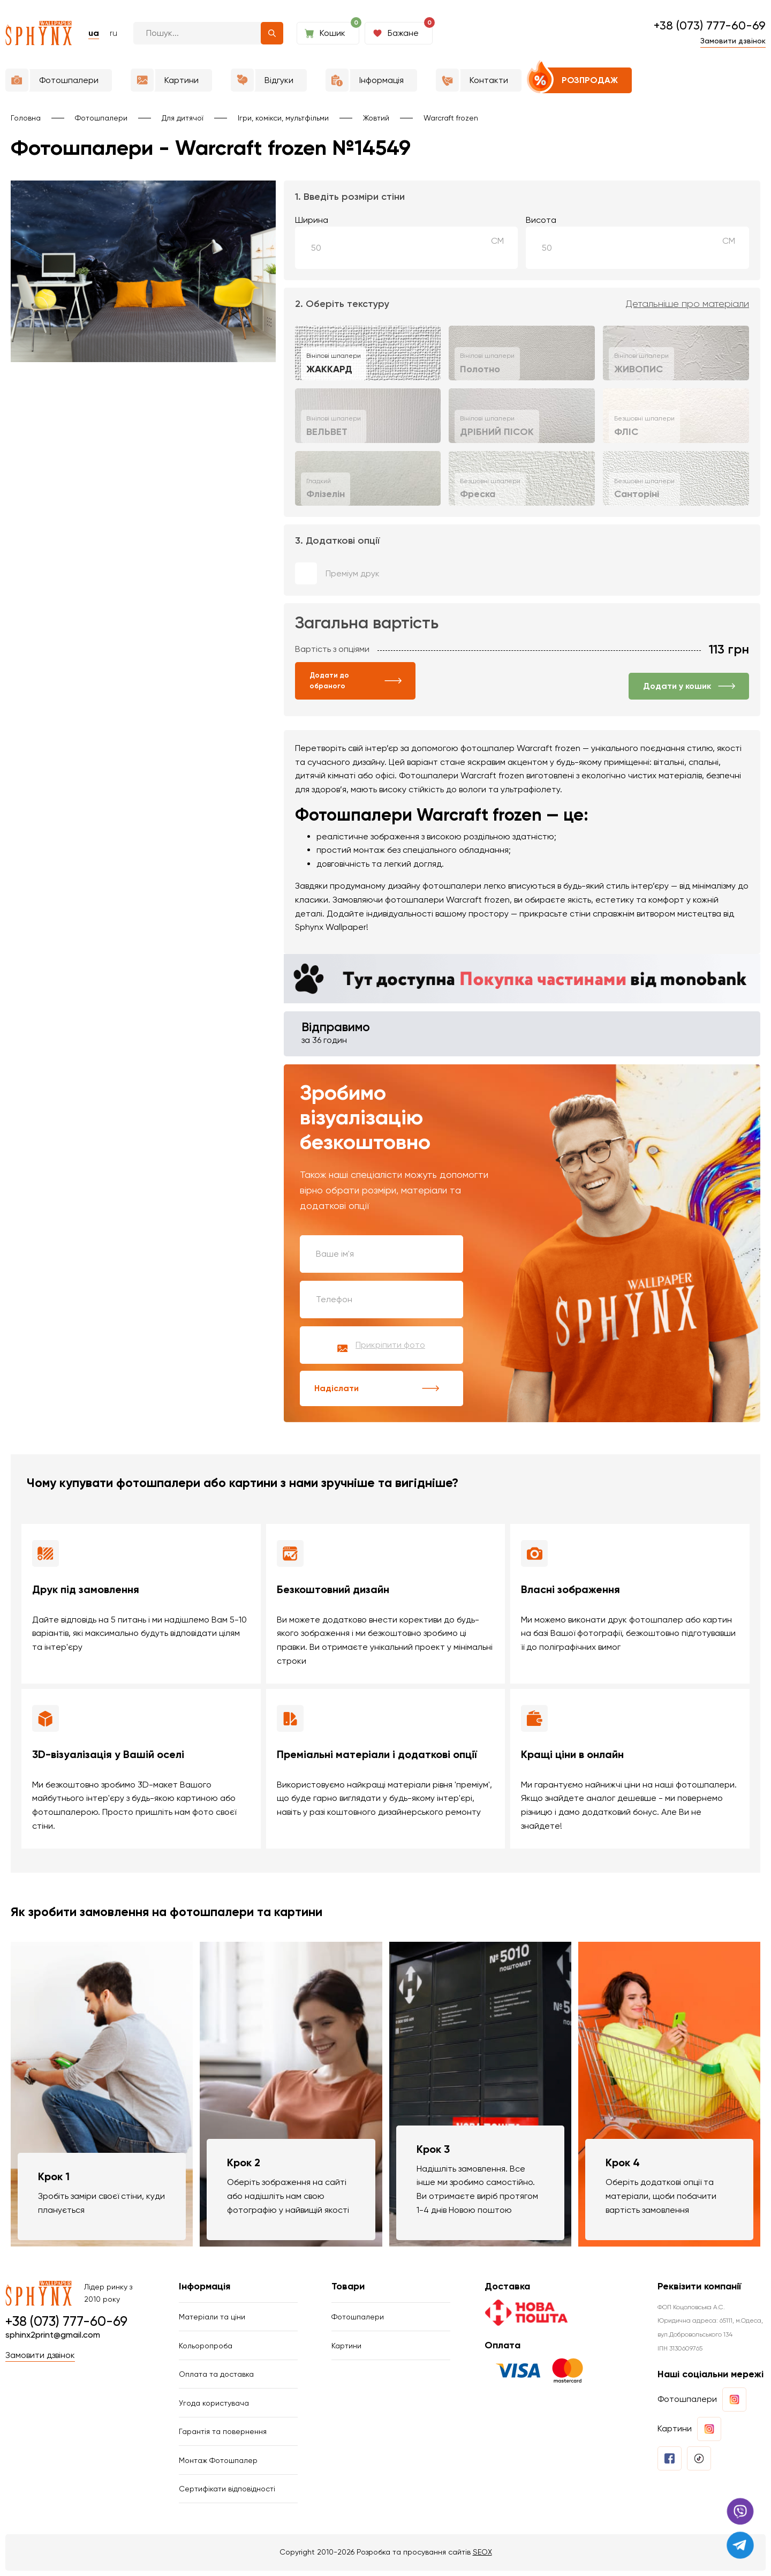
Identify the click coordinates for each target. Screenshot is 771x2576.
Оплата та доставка (216, 2376)
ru (113, 33)
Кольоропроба (205, 2348)
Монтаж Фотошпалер (218, 2464)
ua (93, 33)
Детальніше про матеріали (687, 304)
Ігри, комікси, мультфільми (283, 118)
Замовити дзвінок (733, 40)
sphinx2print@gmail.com (52, 2336)
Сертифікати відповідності (227, 2494)
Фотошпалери (101, 118)
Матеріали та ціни (212, 2318)
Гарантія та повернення (223, 2435)
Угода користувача (214, 2406)
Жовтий (376, 118)
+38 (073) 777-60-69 (710, 25)
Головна (26, 118)
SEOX (482, 2557)
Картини (346, 2348)
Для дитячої (182, 118)
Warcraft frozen (451, 118)
